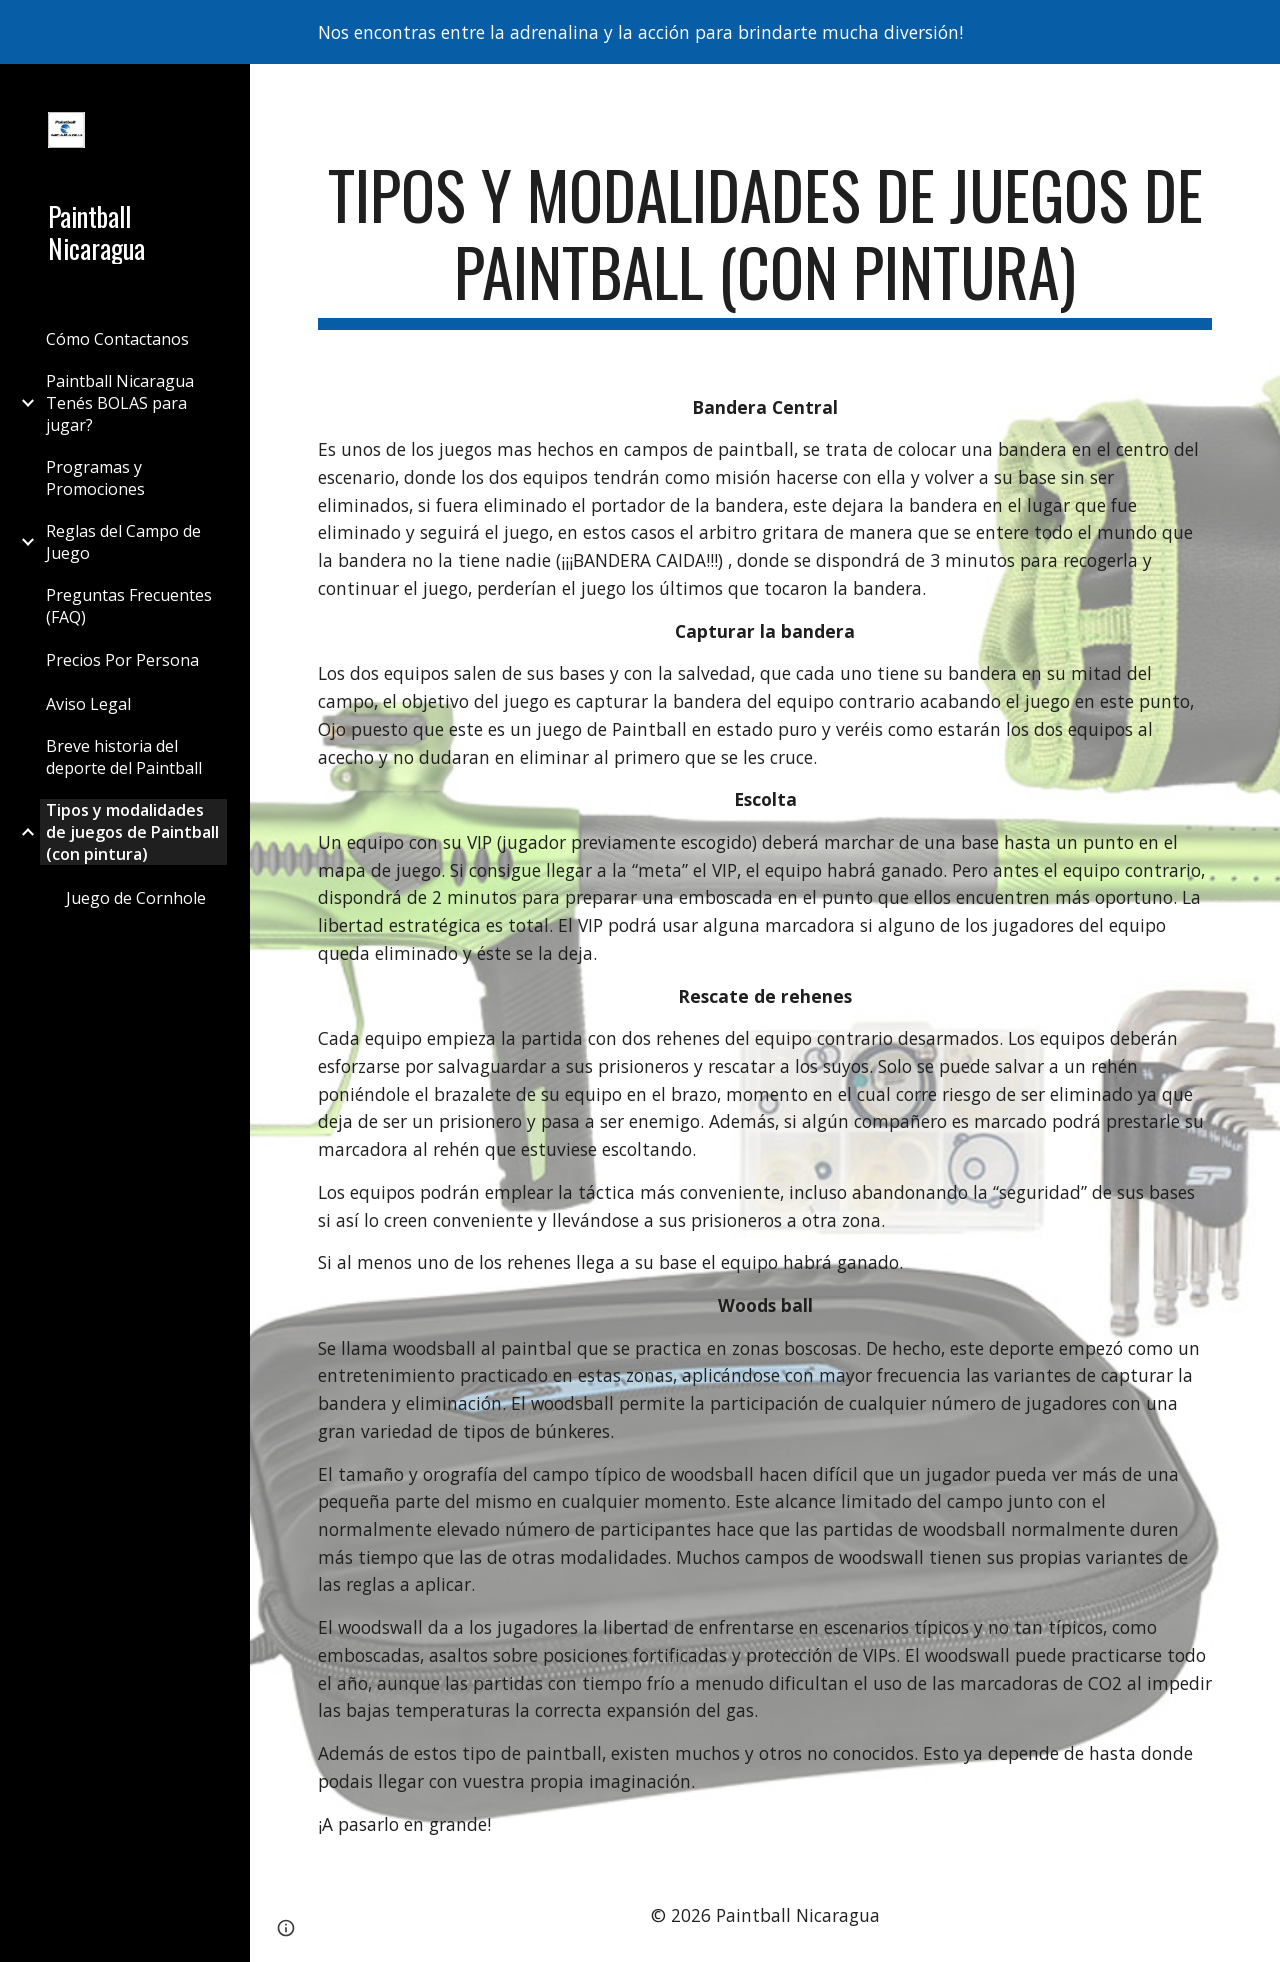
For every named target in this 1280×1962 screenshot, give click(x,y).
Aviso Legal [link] (88, 704)
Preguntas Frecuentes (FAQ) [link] (129, 606)
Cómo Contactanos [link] (117, 339)
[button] (1256, 92)
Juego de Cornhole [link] (136, 898)
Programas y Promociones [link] (95, 478)
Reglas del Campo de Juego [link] (123, 542)
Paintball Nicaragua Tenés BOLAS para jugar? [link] (120, 403)
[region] (640, 32)
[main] (765, 243)
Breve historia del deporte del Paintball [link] (124, 757)
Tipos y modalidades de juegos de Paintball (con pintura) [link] (132, 832)
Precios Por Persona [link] (122, 660)
